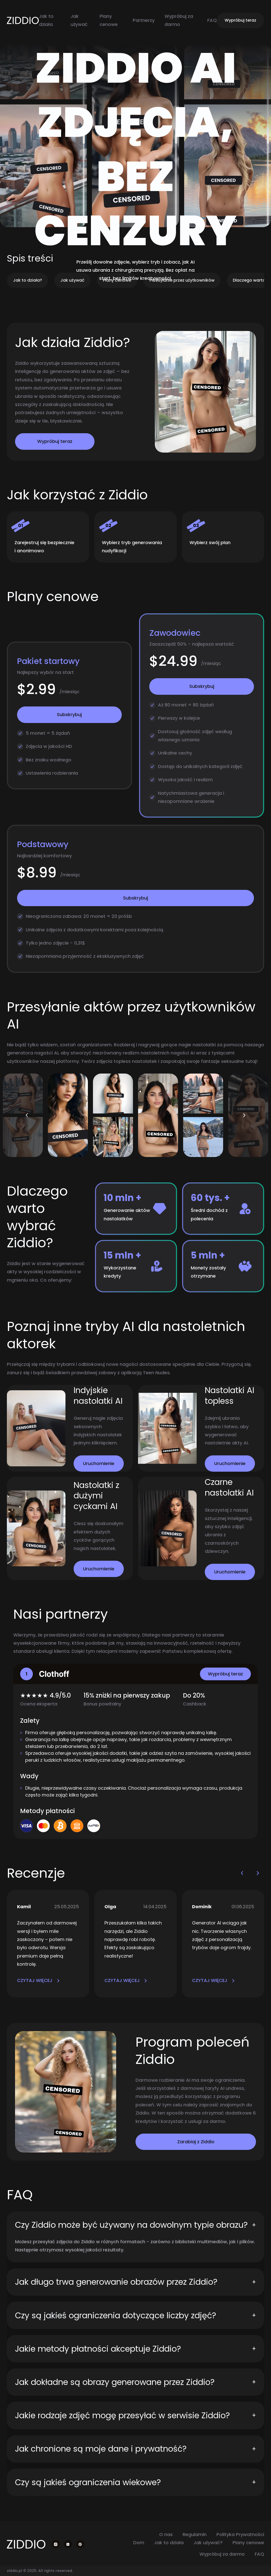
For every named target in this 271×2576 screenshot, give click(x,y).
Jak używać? (208, 2542)
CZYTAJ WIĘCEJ (38, 1980)
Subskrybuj (69, 714)
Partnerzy (144, 20)
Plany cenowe (248, 2542)
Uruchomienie (98, 1463)
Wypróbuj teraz (240, 20)
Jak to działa (169, 2542)
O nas (166, 2534)
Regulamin (195, 2534)
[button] (27, 1115)
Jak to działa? (27, 280)
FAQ (212, 20)
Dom (138, 2542)
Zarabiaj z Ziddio (195, 2141)
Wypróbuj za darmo (222, 2554)
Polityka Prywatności (240, 2534)
